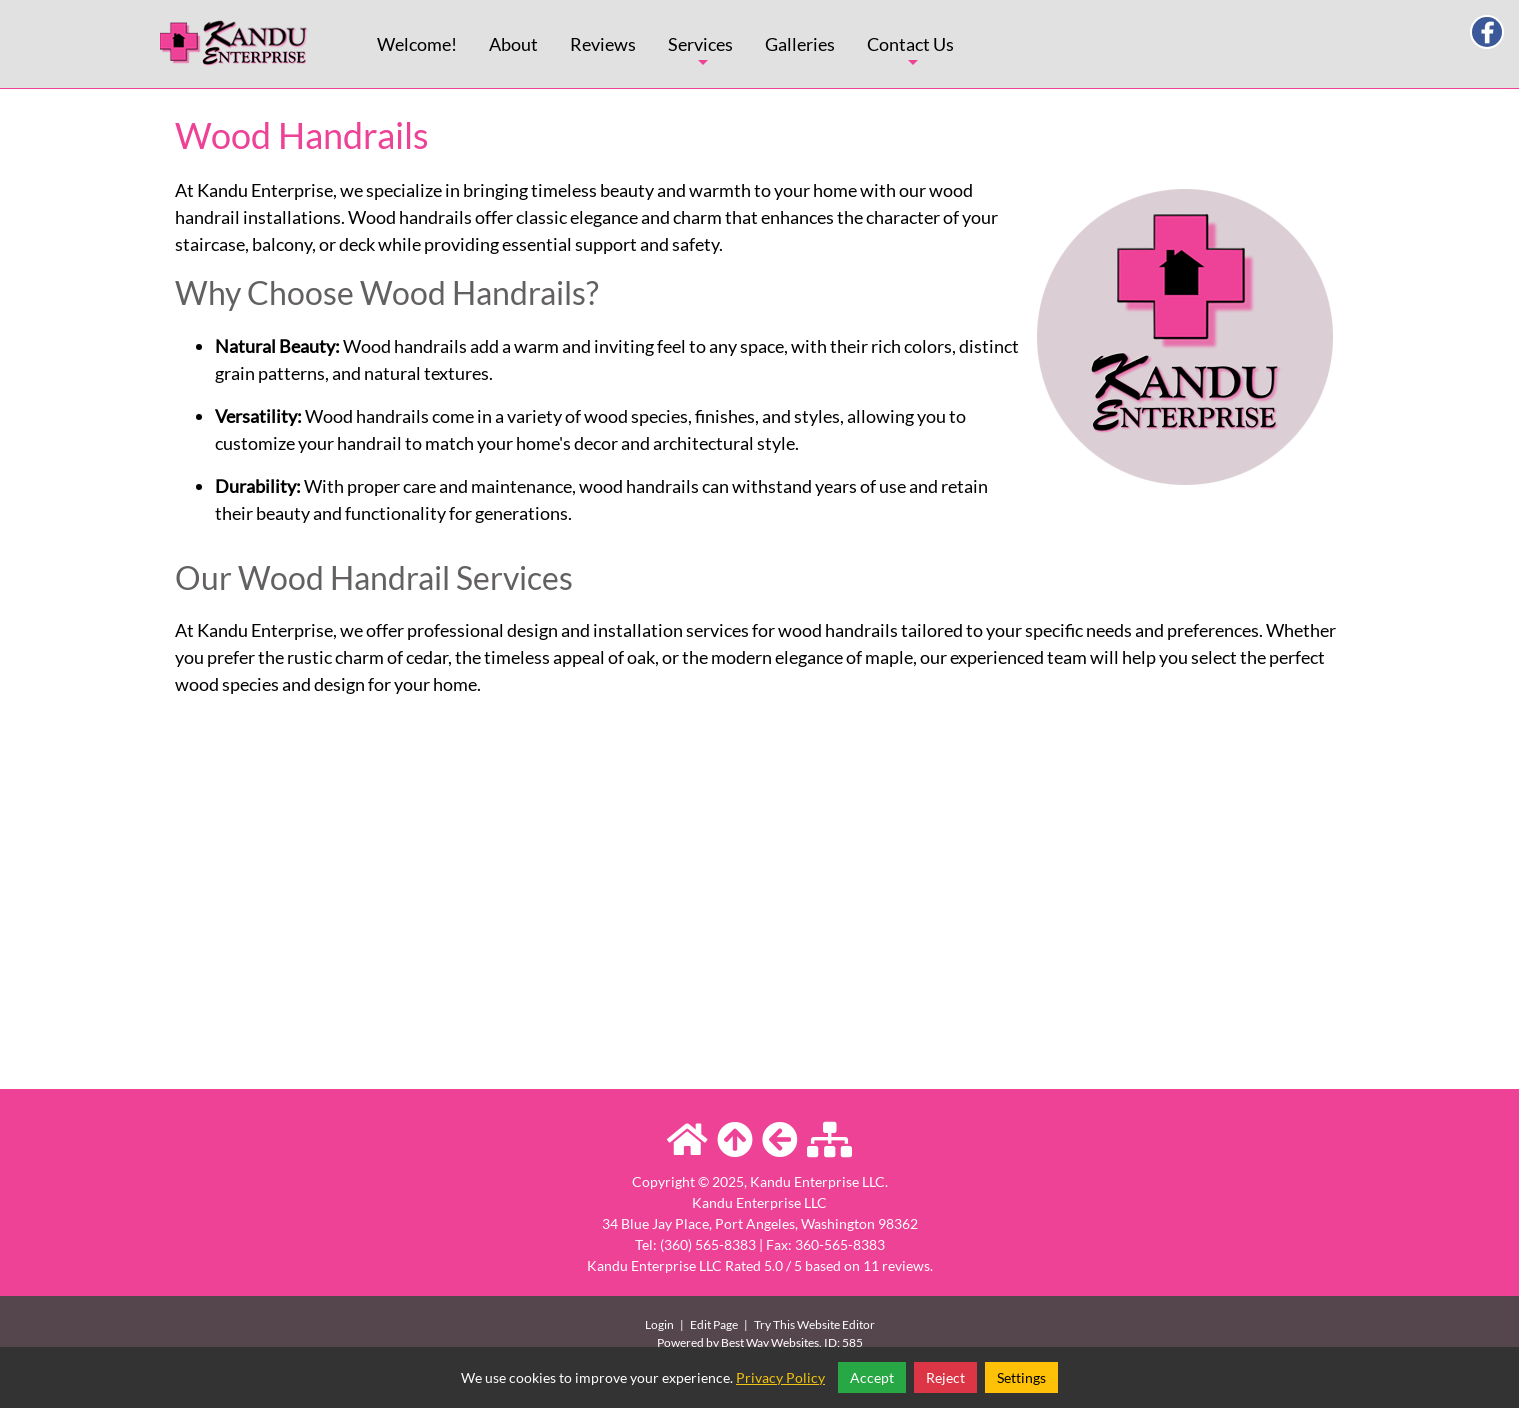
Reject (945, 1377)
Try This (774, 1324)
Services (700, 60)
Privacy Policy (780, 1377)
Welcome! (417, 44)
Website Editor (836, 1324)
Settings (1021, 1377)
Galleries (800, 44)
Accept (872, 1377)
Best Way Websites (770, 1342)
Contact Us (910, 60)
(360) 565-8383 (708, 1244)
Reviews (603, 44)
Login (659, 1324)
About (513, 44)
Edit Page (715, 1324)
